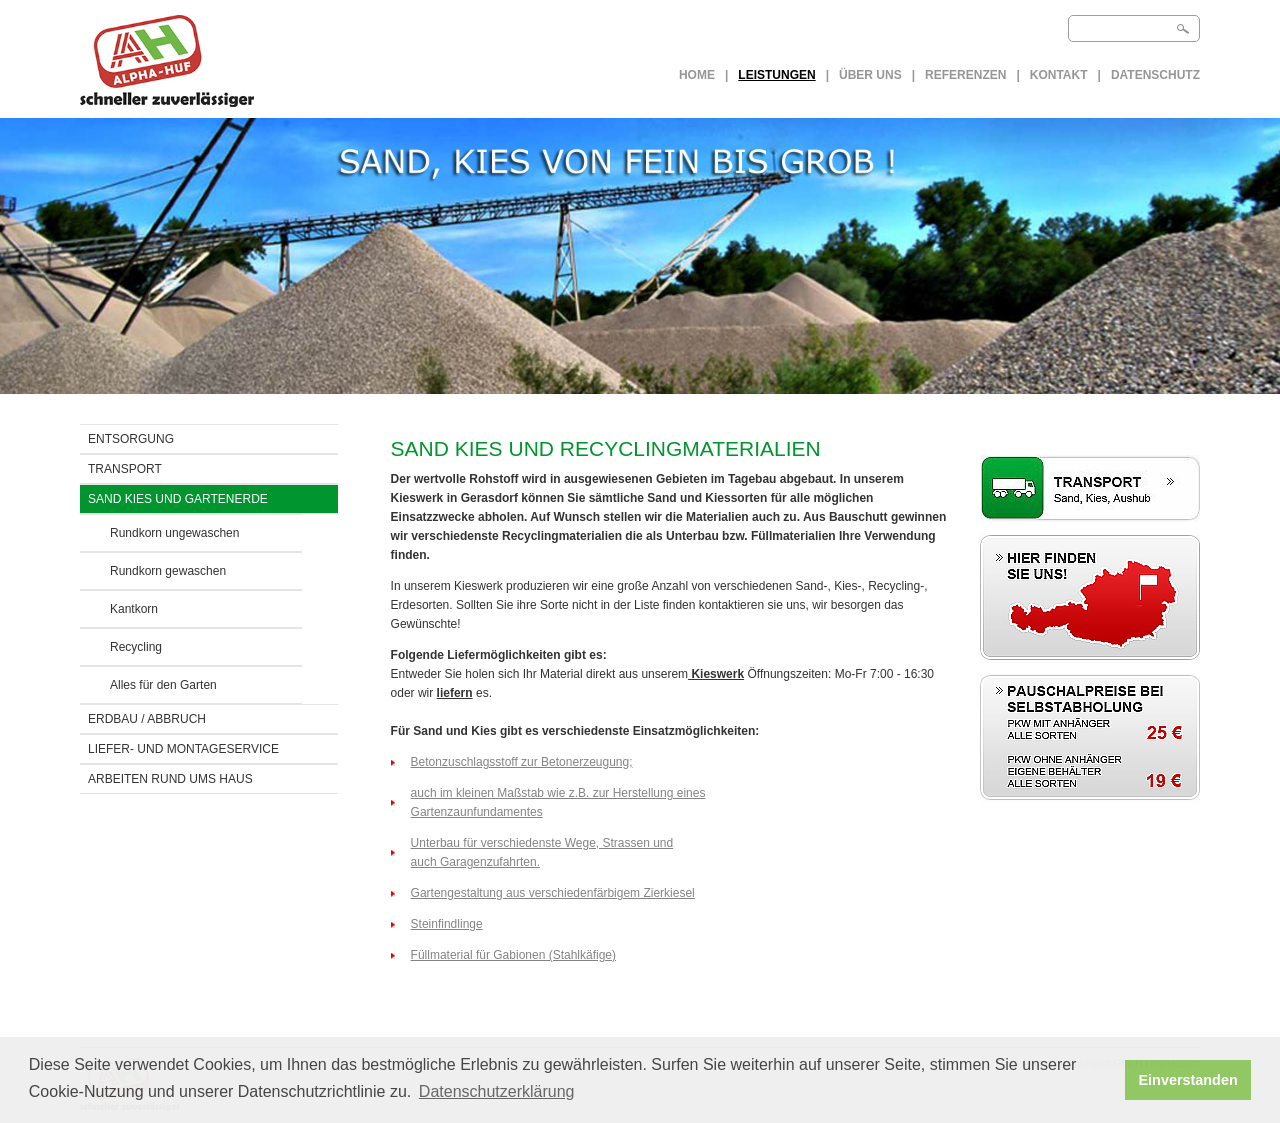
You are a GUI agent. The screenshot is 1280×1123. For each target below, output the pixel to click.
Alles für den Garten (163, 685)
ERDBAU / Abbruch (147, 719)
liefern (455, 693)
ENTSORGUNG (131, 439)
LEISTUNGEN (776, 75)
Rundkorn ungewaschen (174, 533)
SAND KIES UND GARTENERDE (178, 499)
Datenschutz (1155, 75)
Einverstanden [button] (1188, 1080)
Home (697, 75)
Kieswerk (716, 674)
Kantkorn (134, 609)
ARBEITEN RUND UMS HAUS (170, 779)
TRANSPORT (125, 469)
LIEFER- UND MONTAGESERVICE (183, 749)
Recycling (136, 647)
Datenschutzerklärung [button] (497, 1091)
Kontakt (1059, 75)
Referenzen (965, 75)
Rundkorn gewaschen (168, 571)
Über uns (870, 75)
